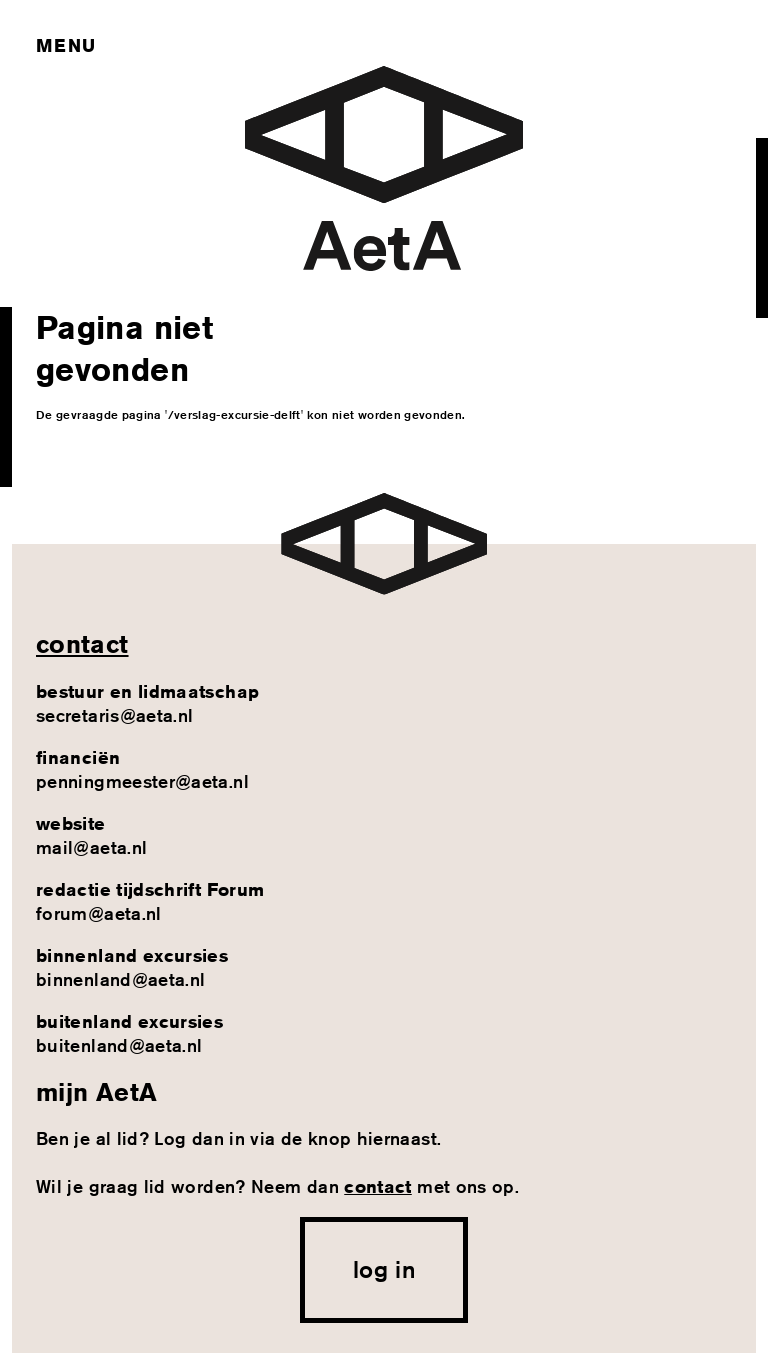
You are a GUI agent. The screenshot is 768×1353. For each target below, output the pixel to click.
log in (384, 1269)
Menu (65, 45)
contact (82, 644)
